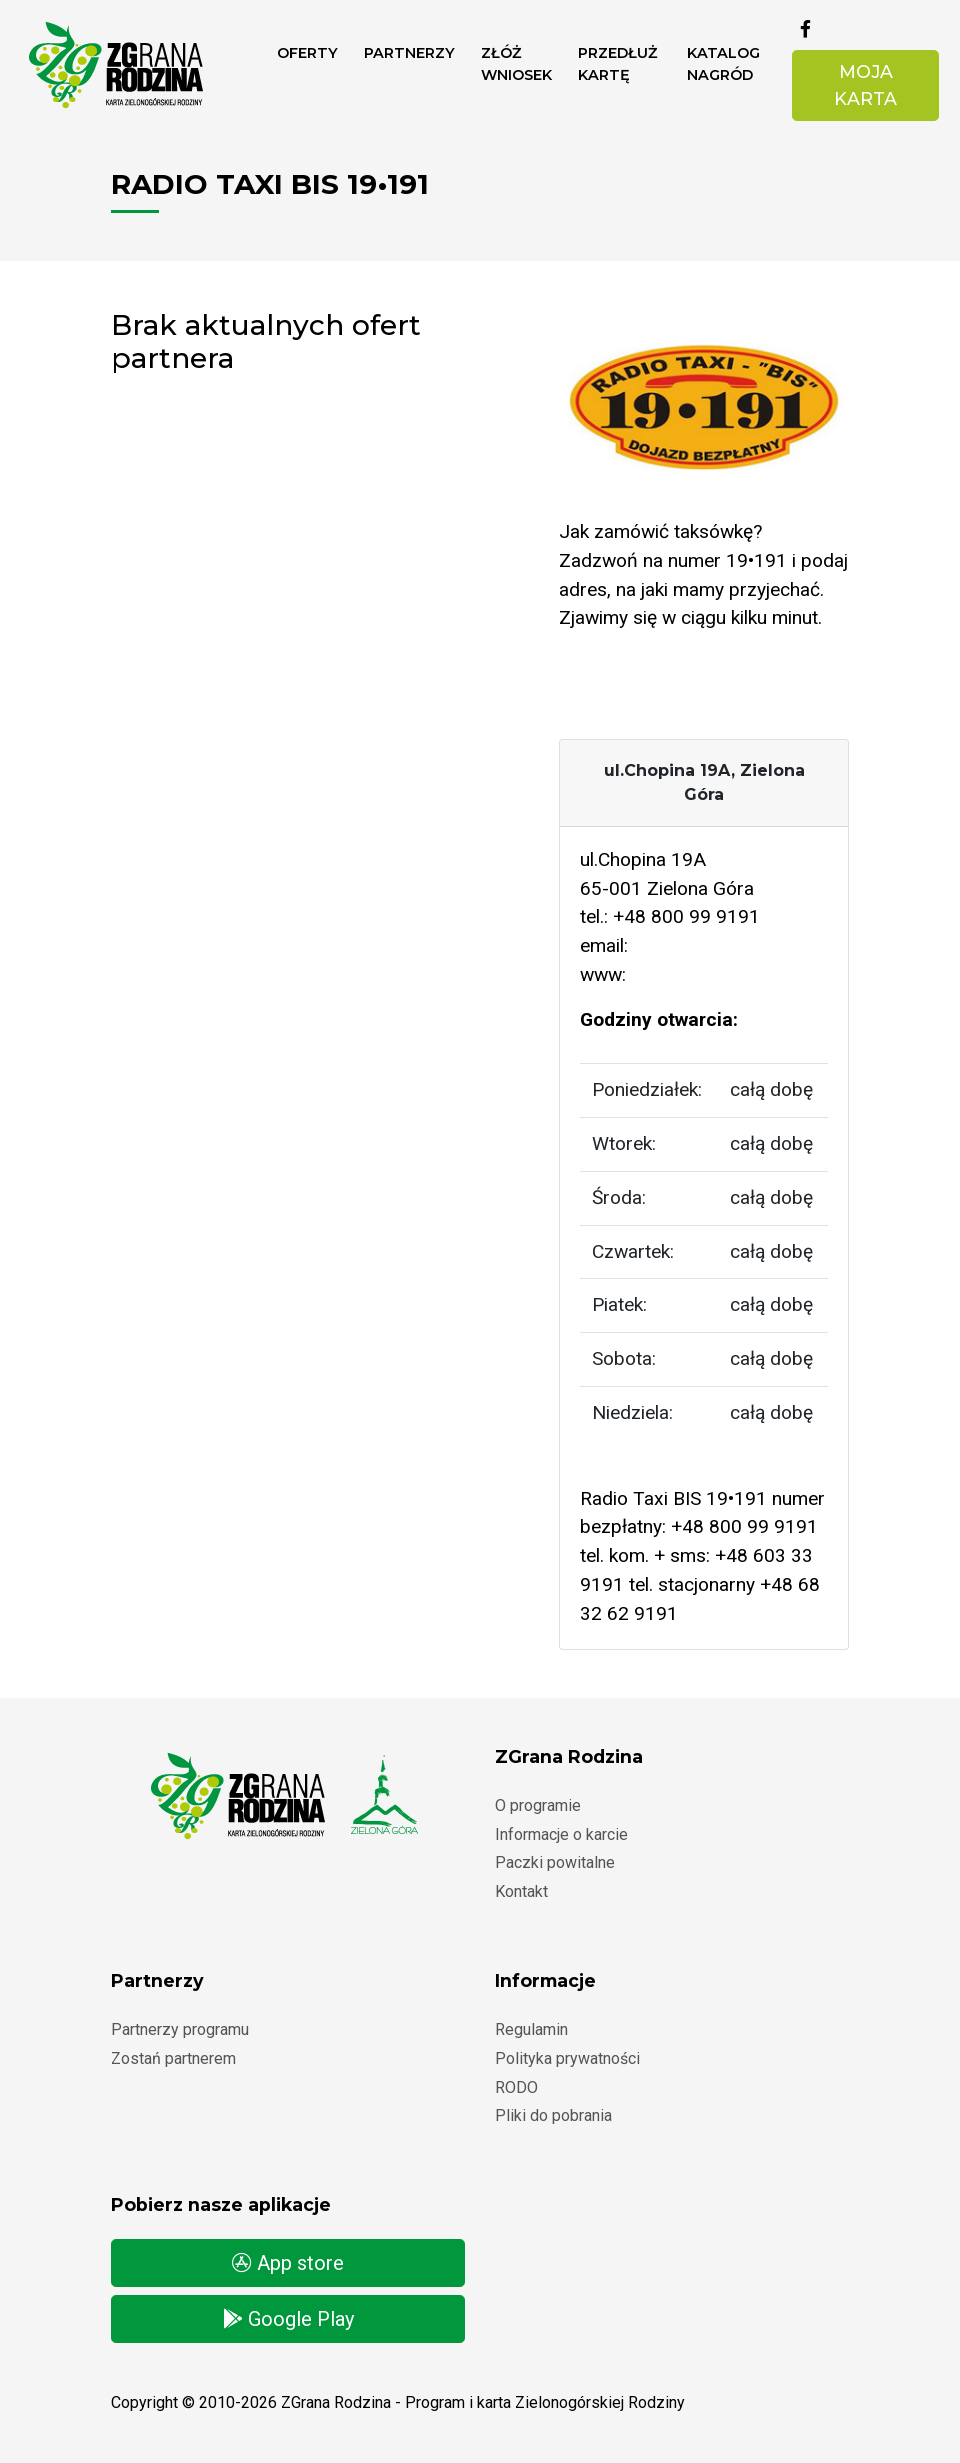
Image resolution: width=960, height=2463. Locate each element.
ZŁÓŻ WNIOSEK (516, 64)
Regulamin (531, 2029)
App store (288, 2263)
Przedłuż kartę (618, 64)
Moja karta (865, 84)
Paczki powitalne (555, 1862)
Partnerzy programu (180, 2029)
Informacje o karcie (561, 1834)
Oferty (307, 53)
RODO (516, 2087)
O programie (538, 1805)
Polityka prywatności (567, 2058)
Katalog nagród (723, 64)
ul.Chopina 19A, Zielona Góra (704, 782)
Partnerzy (409, 53)
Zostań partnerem (173, 2058)
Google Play (288, 2319)
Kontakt (521, 1891)
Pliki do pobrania (553, 2115)
